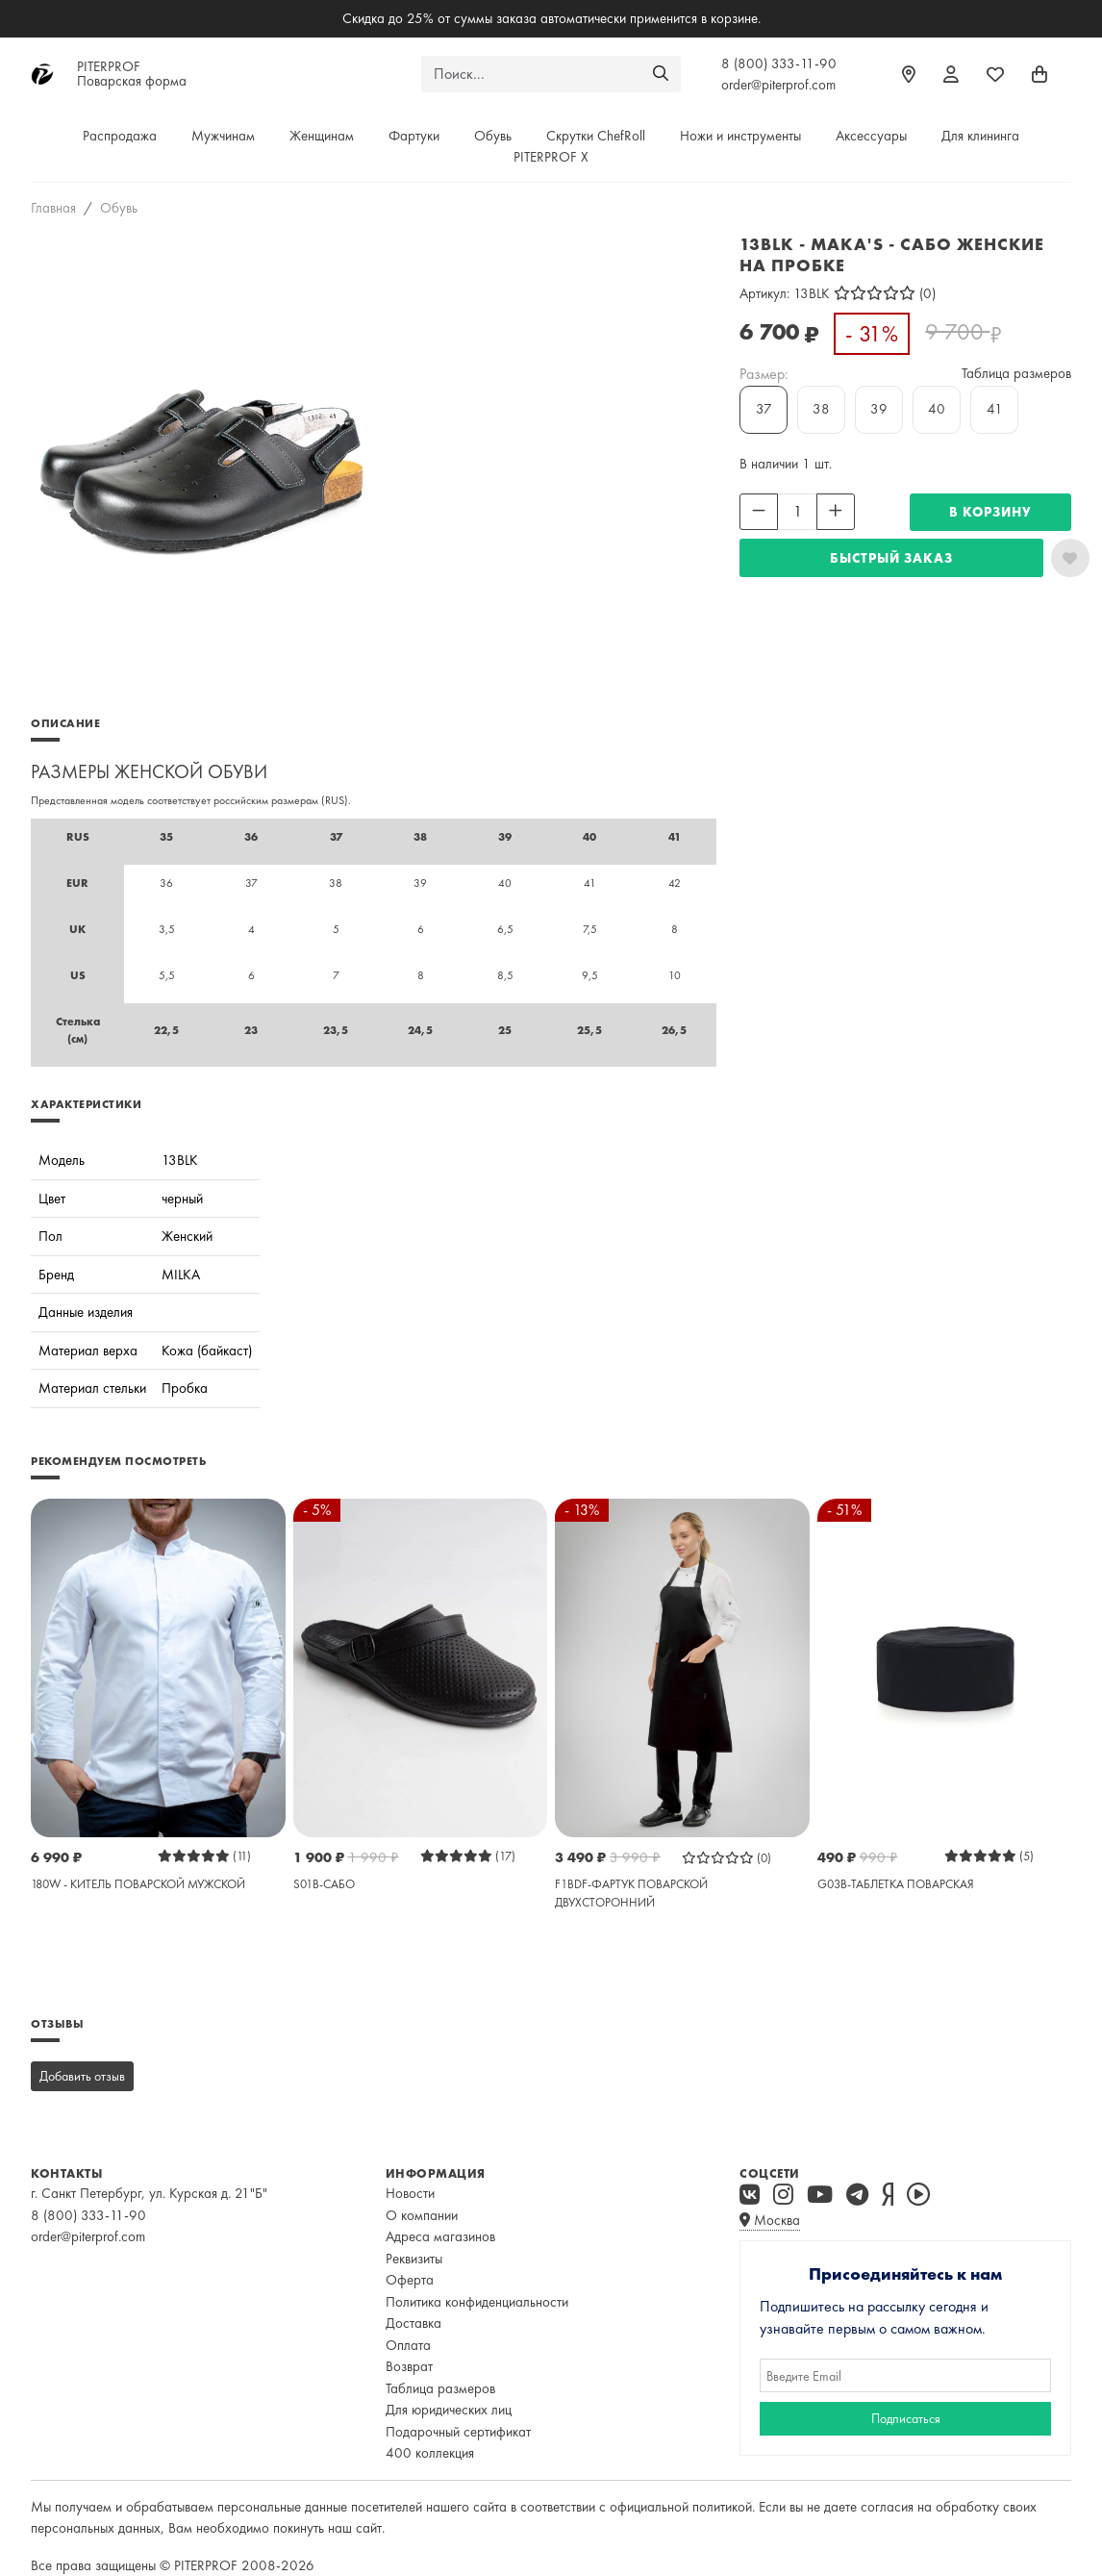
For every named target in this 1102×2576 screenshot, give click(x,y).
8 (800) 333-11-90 (779, 63)
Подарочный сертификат (458, 2431)
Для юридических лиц (449, 2409)
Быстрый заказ (891, 558)
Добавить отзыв (82, 2075)
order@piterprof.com (778, 84)
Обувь (493, 135)
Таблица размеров (1016, 373)
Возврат (409, 2366)
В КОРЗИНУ (990, 511)
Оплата (408, 2345)
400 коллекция (430, 2452)
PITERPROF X (551, 156)
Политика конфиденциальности (477, 2301)
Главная (53, 207)
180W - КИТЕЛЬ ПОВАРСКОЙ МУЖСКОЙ (138, 1884)
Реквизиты (414, 2258)
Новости (410, 2193)
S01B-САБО (324, 1884)
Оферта (410, 2279)
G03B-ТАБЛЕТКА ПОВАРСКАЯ (895, 1884)
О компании (422, 2215)
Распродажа (120, 135)
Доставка (413, 2323)
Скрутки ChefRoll (595, 135)
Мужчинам (223, 135)
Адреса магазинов (440, 2236)
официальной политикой (681, 2506)
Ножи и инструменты (740, 135)
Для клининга (980, 135)
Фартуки (413, 135)
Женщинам (321, 135)
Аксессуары (871, 135)
